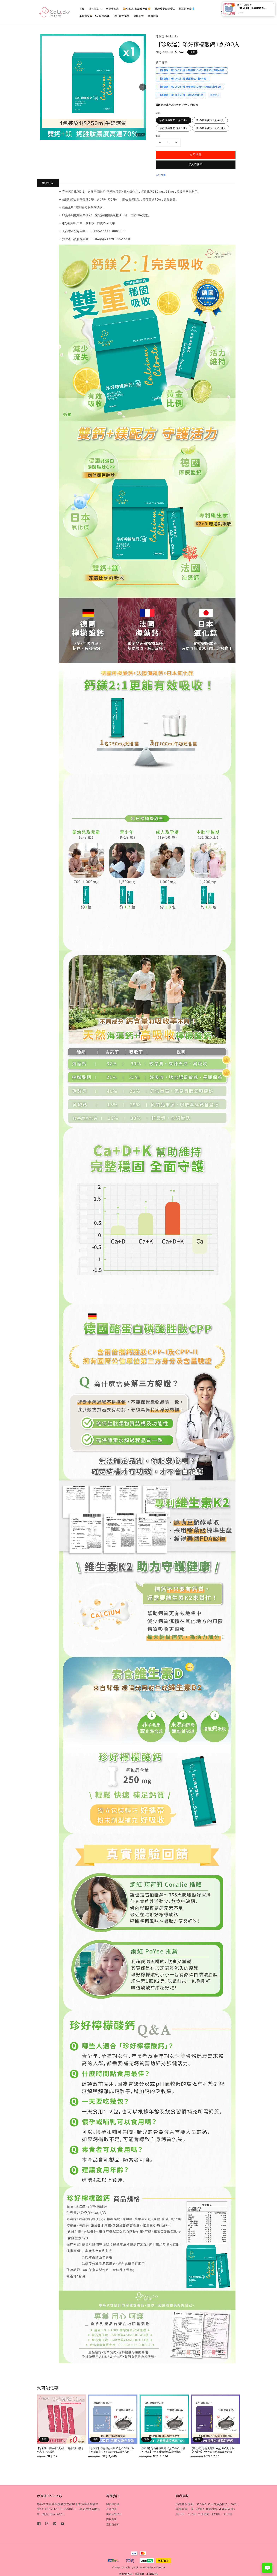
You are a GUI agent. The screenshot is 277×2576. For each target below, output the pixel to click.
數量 (158, 135)
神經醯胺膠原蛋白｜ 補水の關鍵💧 (175, 8)
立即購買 (195, 154)
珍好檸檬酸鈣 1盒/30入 (174, 120)
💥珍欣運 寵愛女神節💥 (137, 8)
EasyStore (159, 2567)
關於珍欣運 (112, 8)
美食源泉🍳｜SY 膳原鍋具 (94, 16)
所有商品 (94, 8)
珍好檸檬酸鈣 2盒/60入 (210, 120)
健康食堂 (138, 16)
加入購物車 (195, 164)
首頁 (81, 8)
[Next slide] (142, 87)
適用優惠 (161, 62)
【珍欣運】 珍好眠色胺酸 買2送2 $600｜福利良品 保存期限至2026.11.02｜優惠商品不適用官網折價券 (253, 8)
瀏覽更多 (215, 95)
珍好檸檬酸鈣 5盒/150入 (211, 128)
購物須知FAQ (114, 2514)
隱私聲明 (111, 2519)
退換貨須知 (112, 2524)
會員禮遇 (153, 16)
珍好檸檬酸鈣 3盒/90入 (174, 128)
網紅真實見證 (121, 16)
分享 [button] (161, 175)
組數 (158, 113)
